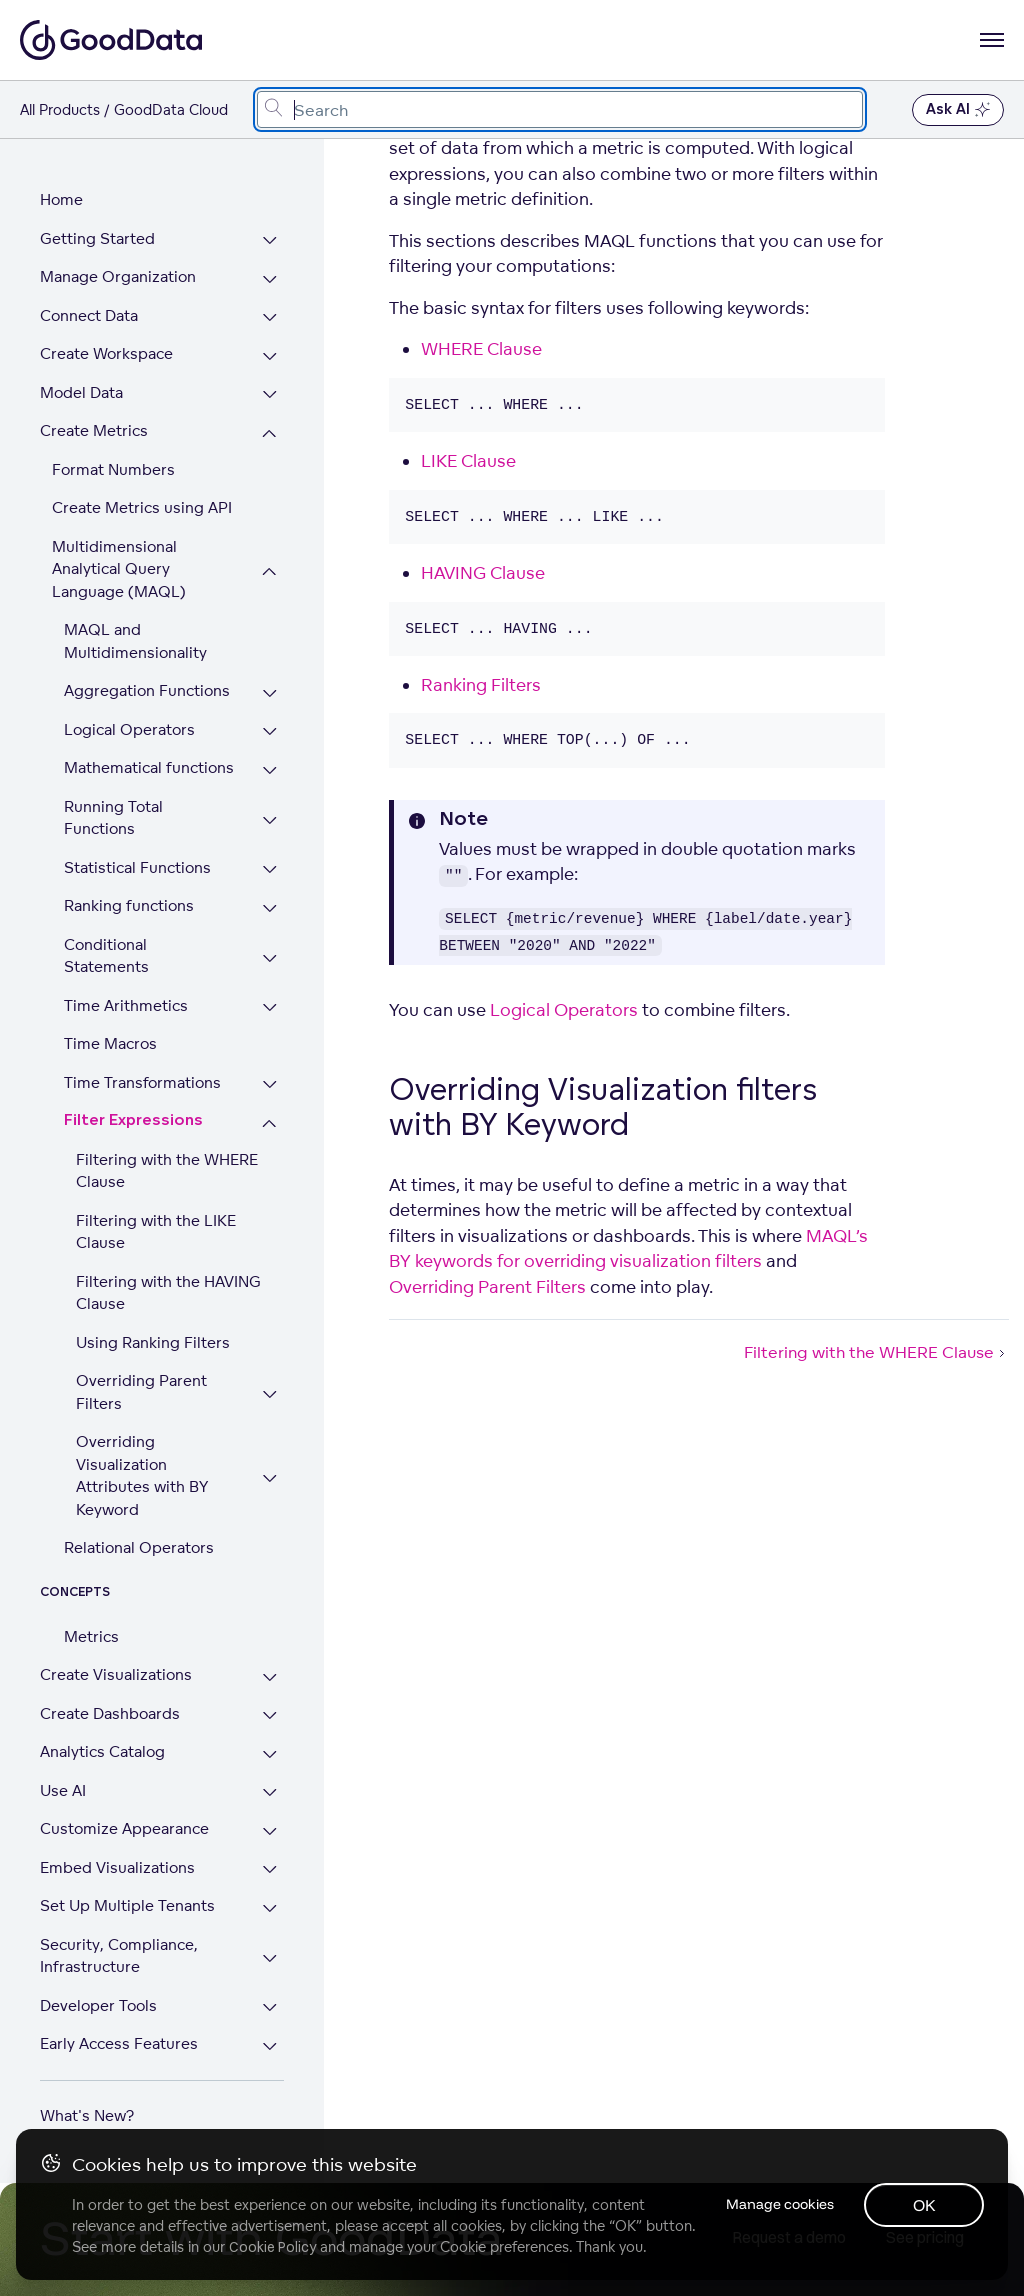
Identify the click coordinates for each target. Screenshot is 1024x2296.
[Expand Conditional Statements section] (270, 947)
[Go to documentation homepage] (111, 40)
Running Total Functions (113, 818)
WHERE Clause (481, 348)
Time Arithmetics (126, 982)
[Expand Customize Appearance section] (270, 1809)
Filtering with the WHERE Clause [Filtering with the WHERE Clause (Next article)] (876, 1352)
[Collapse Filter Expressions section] (270, 1101)
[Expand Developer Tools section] (270, 1985)
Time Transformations (142, 1059)
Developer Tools (98, 1982)
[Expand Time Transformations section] (270, 1062)
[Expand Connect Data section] (270, 318)
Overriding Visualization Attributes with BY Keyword (142, 1453)
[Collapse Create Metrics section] (270, 433)
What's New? (87, 2092)
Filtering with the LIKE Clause (156, 1209)
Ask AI (958, 110)
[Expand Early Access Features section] (270, 2024)
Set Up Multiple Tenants (127, 1883)
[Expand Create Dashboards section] (270, 1693)
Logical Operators (129, 729)
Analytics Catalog (102, 1729)
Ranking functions (129, 905)
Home (61, 199)
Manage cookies (778, 2204)
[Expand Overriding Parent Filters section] (270, 1372)
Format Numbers (113, 469)
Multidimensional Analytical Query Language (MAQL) (119, 569)
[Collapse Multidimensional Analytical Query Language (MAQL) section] (270, 572)
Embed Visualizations (117, 1844)
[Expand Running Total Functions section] (270, 820)
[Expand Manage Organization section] (270, 279)
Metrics (91, 1613)
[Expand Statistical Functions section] (270, 870)
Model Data (81, 392)
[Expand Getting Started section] (270, 241)
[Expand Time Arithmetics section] (270, 985)
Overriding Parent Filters (141, 1370)
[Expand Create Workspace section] (270, 356)
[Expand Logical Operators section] (270, 732)
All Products (60, 109)
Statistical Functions (137, 867)
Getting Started (97, 238)
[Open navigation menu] (992, 40)
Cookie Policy (272, 2247)
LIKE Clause (468, 460)
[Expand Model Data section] (270, 395)
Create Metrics (94, 430)
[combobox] (560, 109)
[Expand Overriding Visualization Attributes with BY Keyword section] (270, 1456)
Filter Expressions (133, 1098)
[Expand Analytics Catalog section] (270, 1732)
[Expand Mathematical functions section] (270, 770)
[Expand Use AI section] (270, 1770)
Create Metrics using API (142, 507)
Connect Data (89, 315)
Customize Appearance (124, 1806)
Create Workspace (106, 353)
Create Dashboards (110, 1690)
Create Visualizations (116, 1652)
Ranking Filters (481, 684)
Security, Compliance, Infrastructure (119, 1933)
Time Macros (110, 1021)
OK (924, 2205)
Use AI (63, 1767)
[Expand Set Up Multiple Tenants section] (270, 1886)
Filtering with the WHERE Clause (167, 1148)
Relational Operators (139, 1525)
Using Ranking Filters (153, 1319)
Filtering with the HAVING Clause (168, 1270)
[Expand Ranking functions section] (270, 908)
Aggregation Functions (147, 690)
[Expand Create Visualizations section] (270, 1655)
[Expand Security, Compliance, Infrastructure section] (270, 1935)
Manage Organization (118, 276)
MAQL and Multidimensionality (135, 641)
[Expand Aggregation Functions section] (270, 693)
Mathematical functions (149, 767)
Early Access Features (119, 2021)
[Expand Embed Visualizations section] (270, 1847)
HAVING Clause (483, 572)
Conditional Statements (150, 944)
